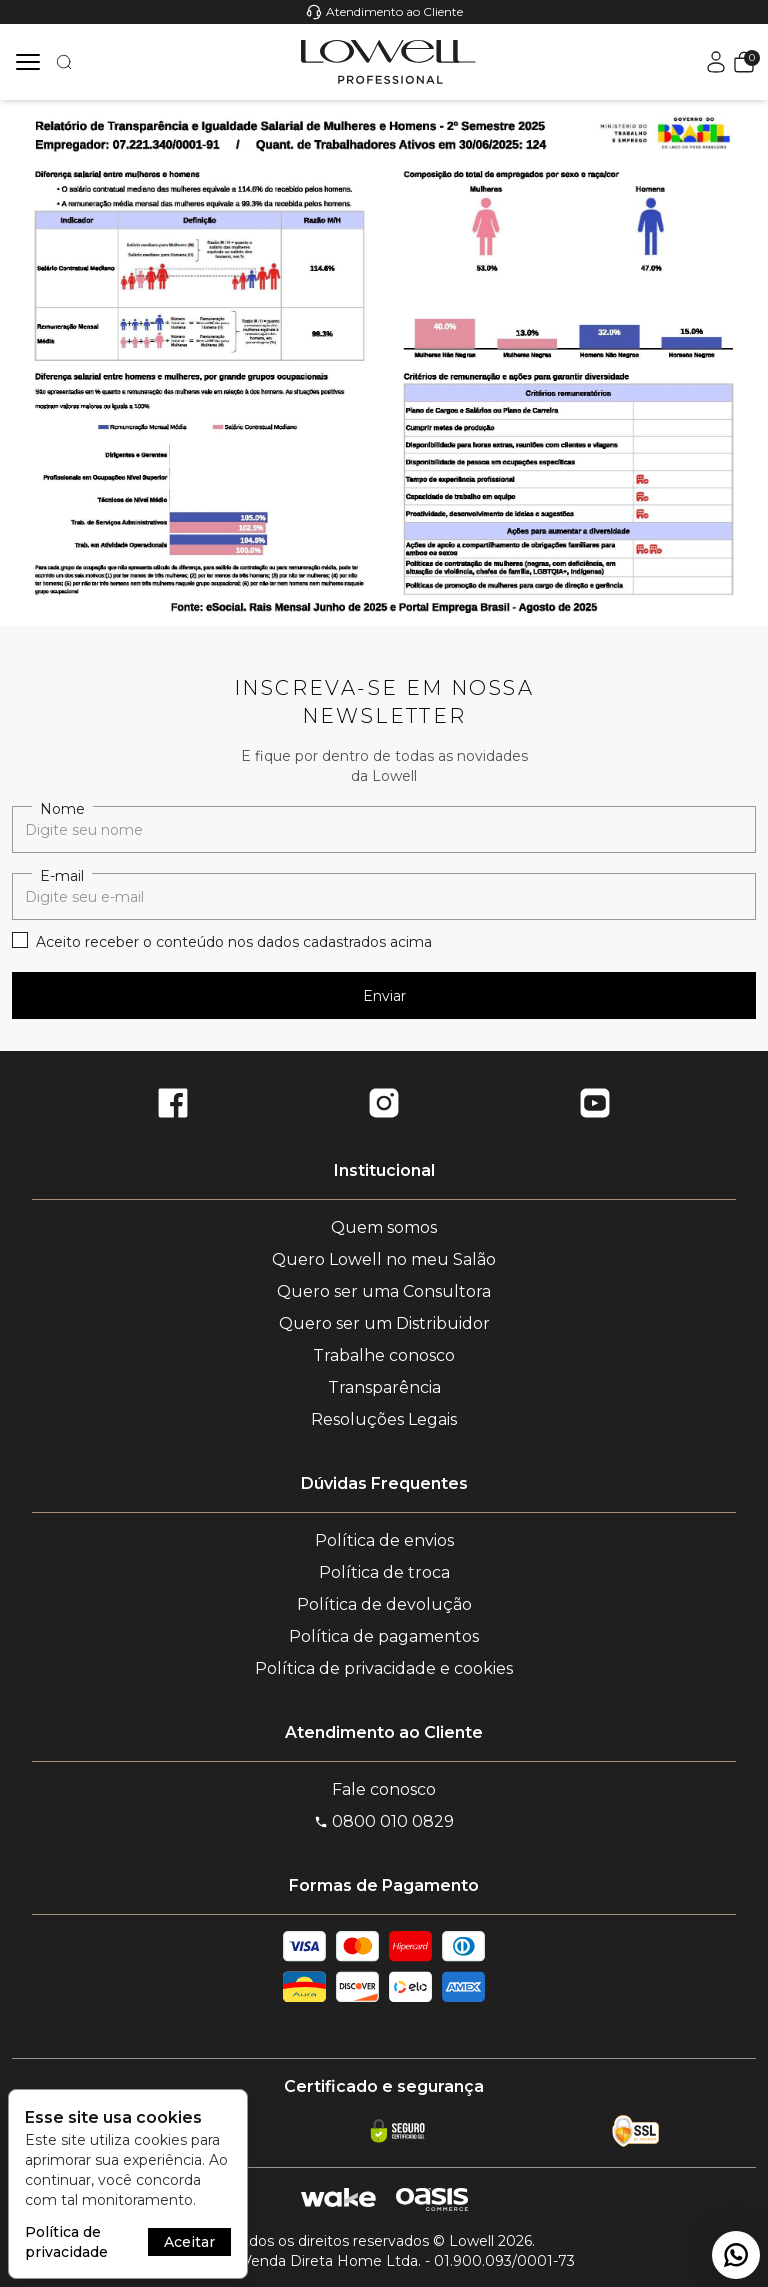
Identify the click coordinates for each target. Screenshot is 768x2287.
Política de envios (384, 1540)
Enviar (384, 996)
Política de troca (384, 1572)
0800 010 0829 (384, 1821)
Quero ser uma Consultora (384, 1291)
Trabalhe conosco (384, 1355)
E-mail (62, 876)
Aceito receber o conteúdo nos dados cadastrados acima (234, 942)
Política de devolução (384, 1604)
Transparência (384, 1387)
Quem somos (384, 1227)
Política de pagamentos (384, 1636)
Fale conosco (384, 1789)
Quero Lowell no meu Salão (384, 1259)
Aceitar (189, 2242)
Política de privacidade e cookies (384, 1668)
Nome (62, 809)
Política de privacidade (66, 2242)
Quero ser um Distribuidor (384, 1323)
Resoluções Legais (384, 1419)
